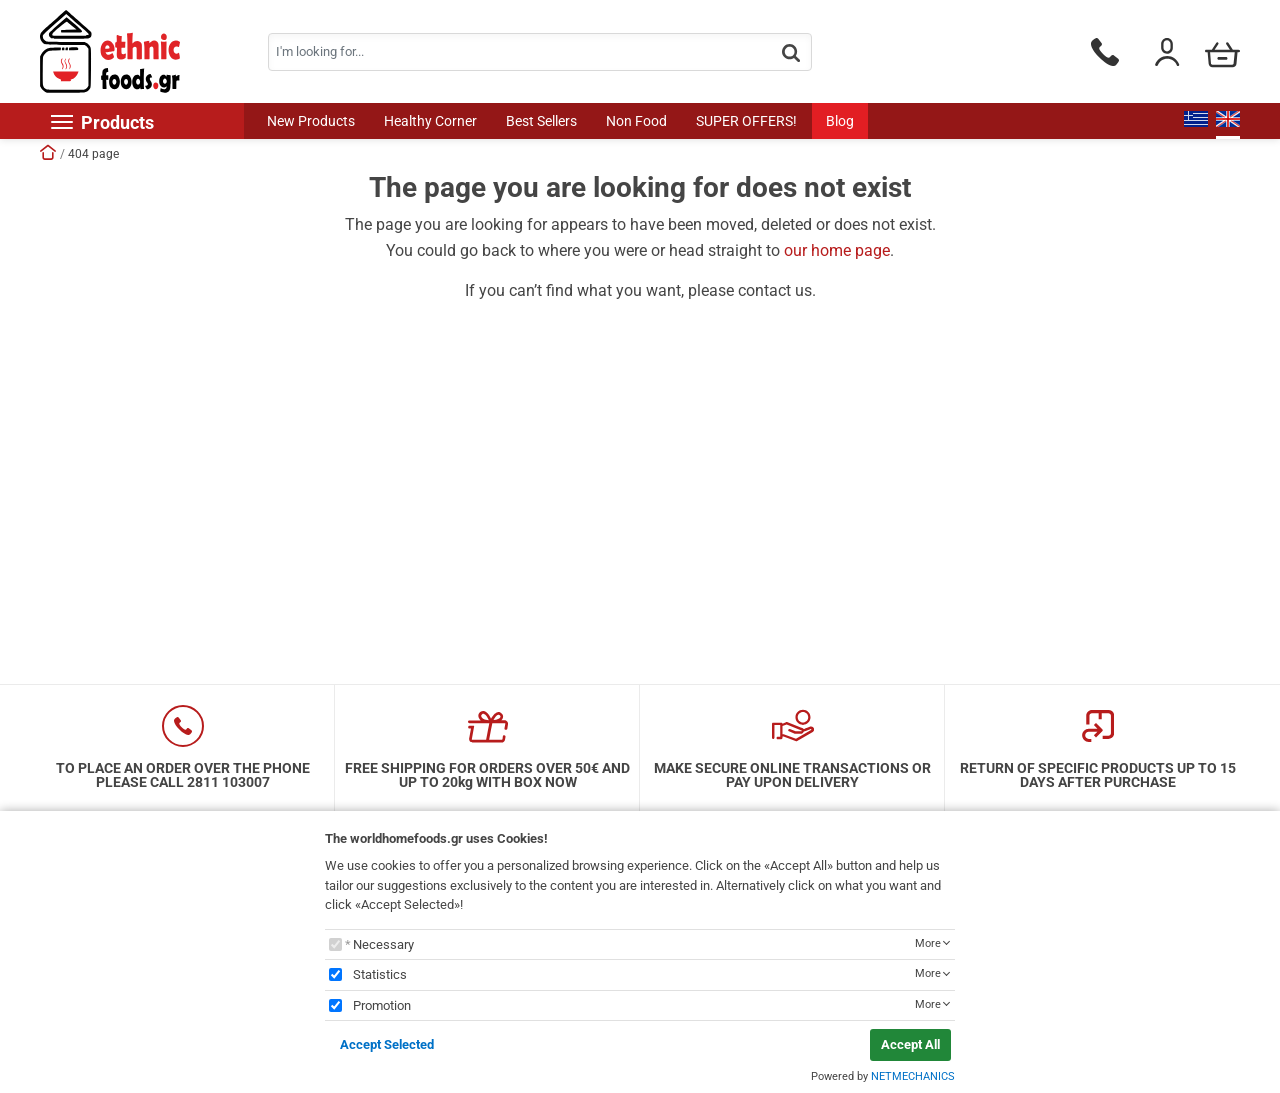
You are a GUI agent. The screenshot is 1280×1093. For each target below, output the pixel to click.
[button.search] (791, 53)
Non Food (636, 121)
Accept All (910, 1044)
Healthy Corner (430, 121)
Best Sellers (541, 121)
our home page (837, 250)
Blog (840, 121)
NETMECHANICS (913, 1076)
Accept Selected (387, 1044)
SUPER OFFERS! (746, 121)
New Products (311, 121)
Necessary (383, 944)
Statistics (380, 974)
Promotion (382, 1005)
